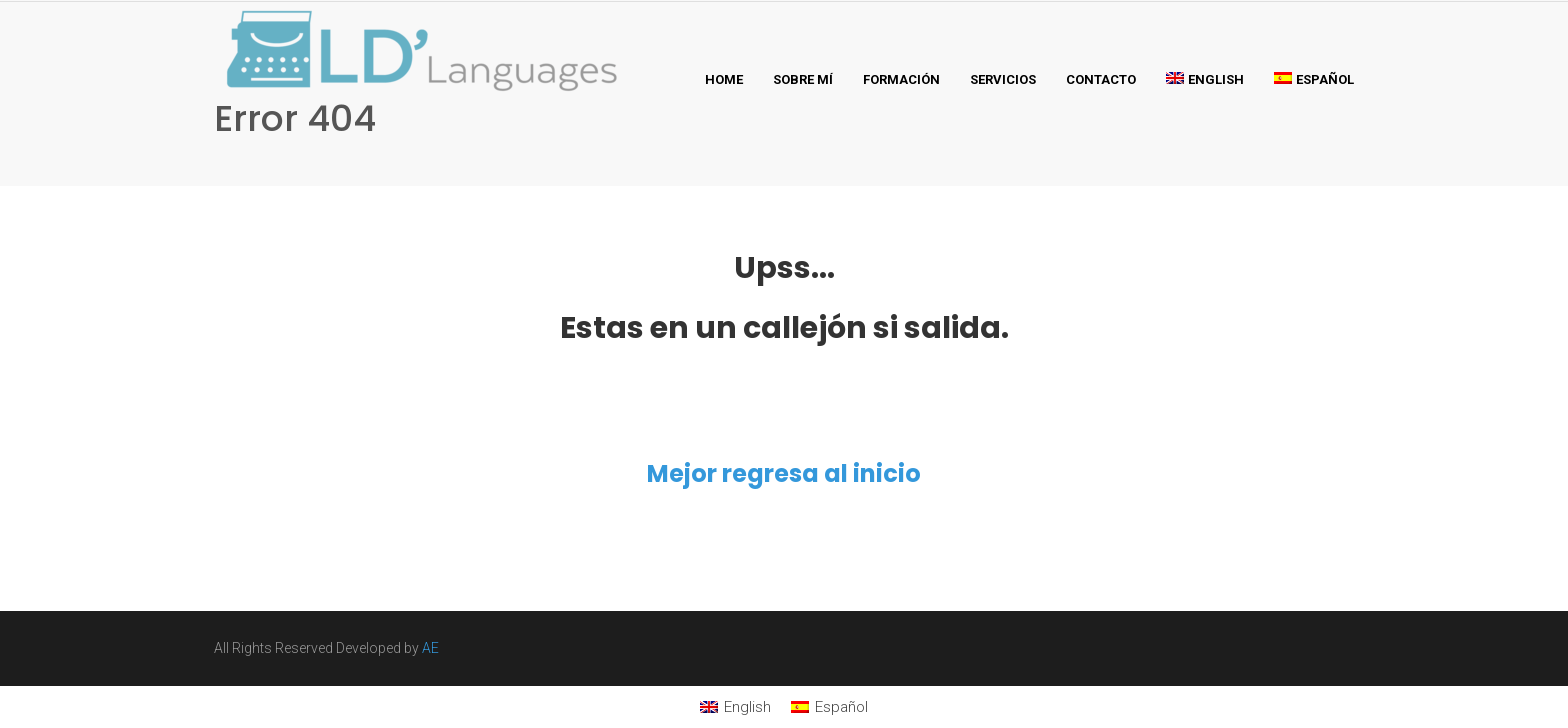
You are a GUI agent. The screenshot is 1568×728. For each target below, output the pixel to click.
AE (430, 648)
